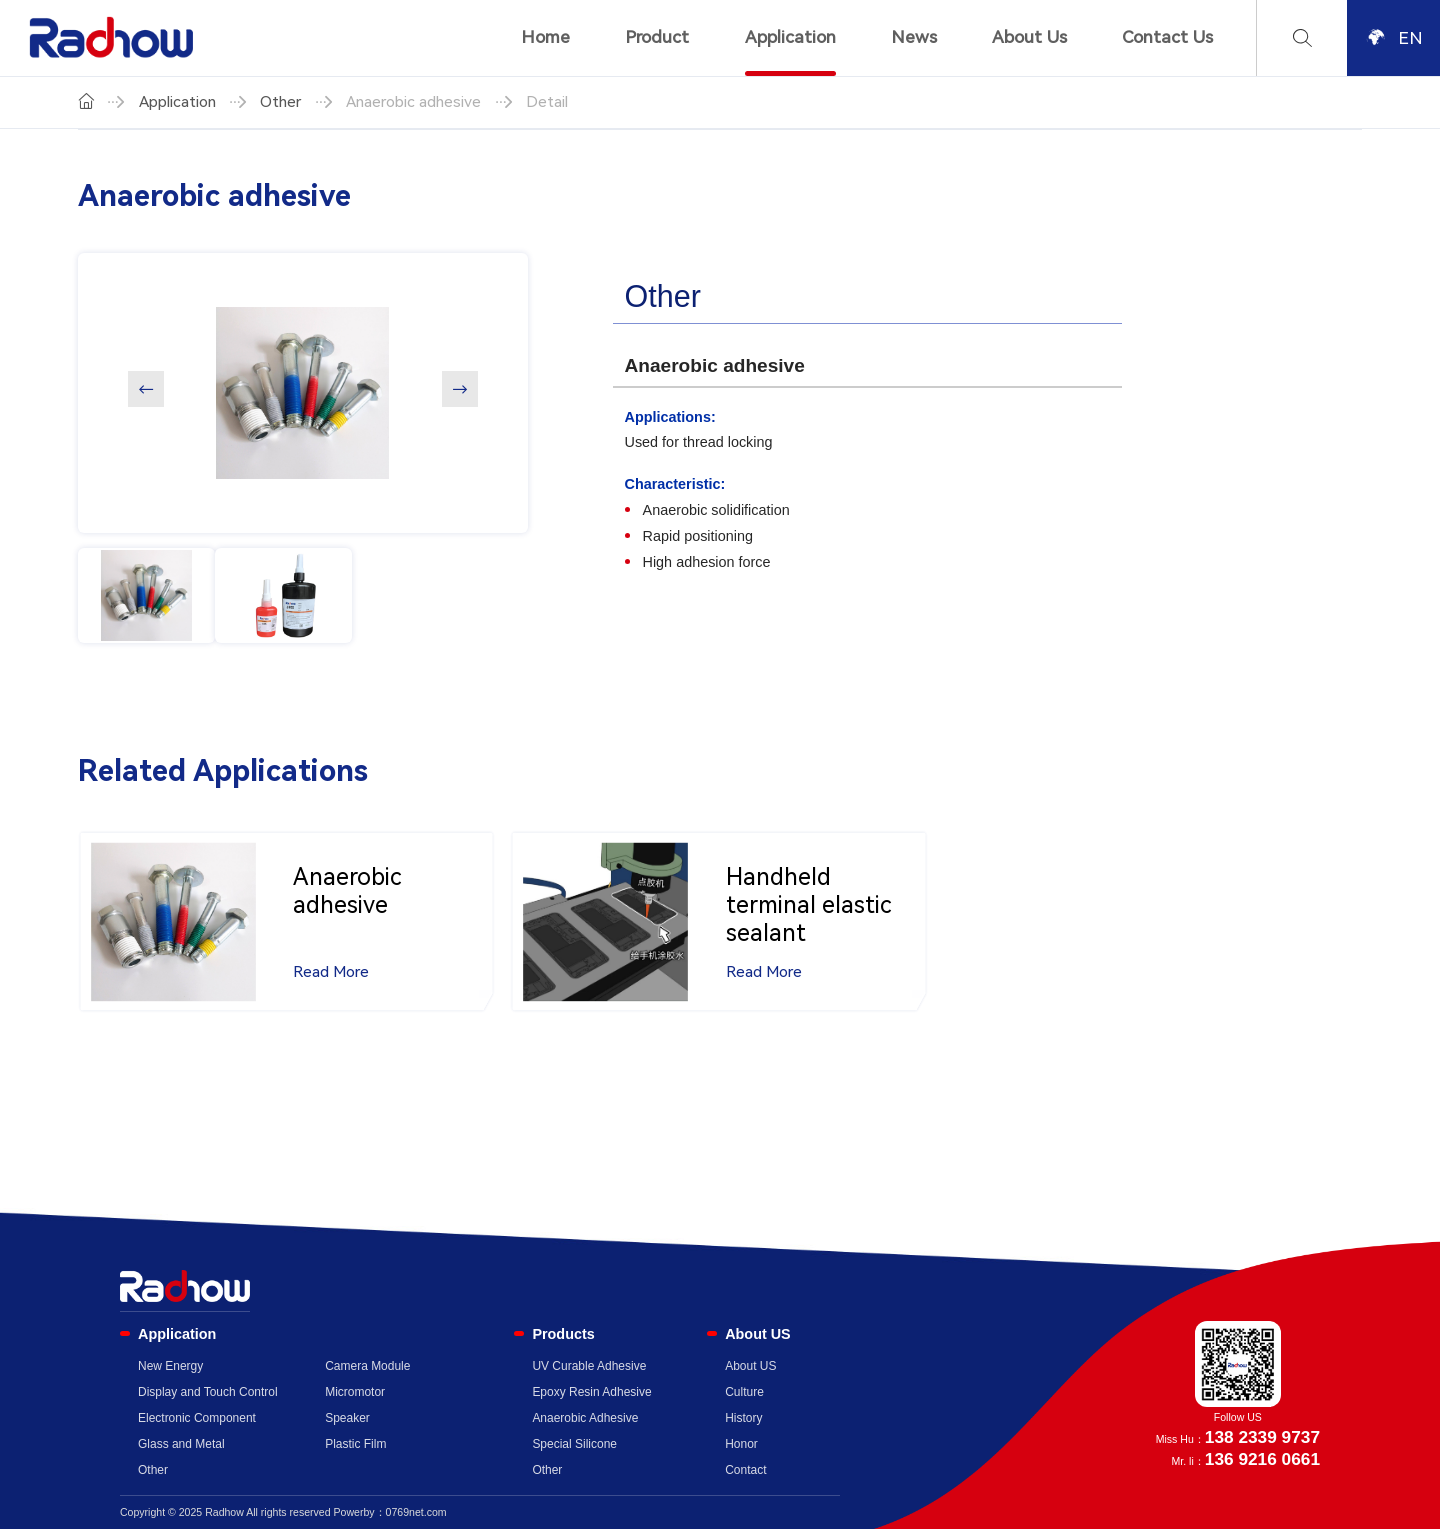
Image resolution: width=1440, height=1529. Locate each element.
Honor (741, 1444)
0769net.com (416, 1512)
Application (790, 37)
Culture (744, 1392)
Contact (745, 1470)
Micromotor (355, 1392)
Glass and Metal (181, 1444)
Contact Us (1167, 37)
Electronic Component (197, 1418)
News (914, 37)
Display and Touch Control (208, 1392)
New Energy (170, 1366)
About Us (1029, 37)
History (743, 1418)
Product (657, 37)
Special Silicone (574, 1444)
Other (280, 102)
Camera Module (367, 1366)
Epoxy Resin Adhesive (591, 1392)
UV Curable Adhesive (589, 1366)
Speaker (347, 1418)
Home (545, 37)
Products (563, 1334)
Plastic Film (355, 1444)
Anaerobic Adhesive (585, 1418)
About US (758, 1334)
